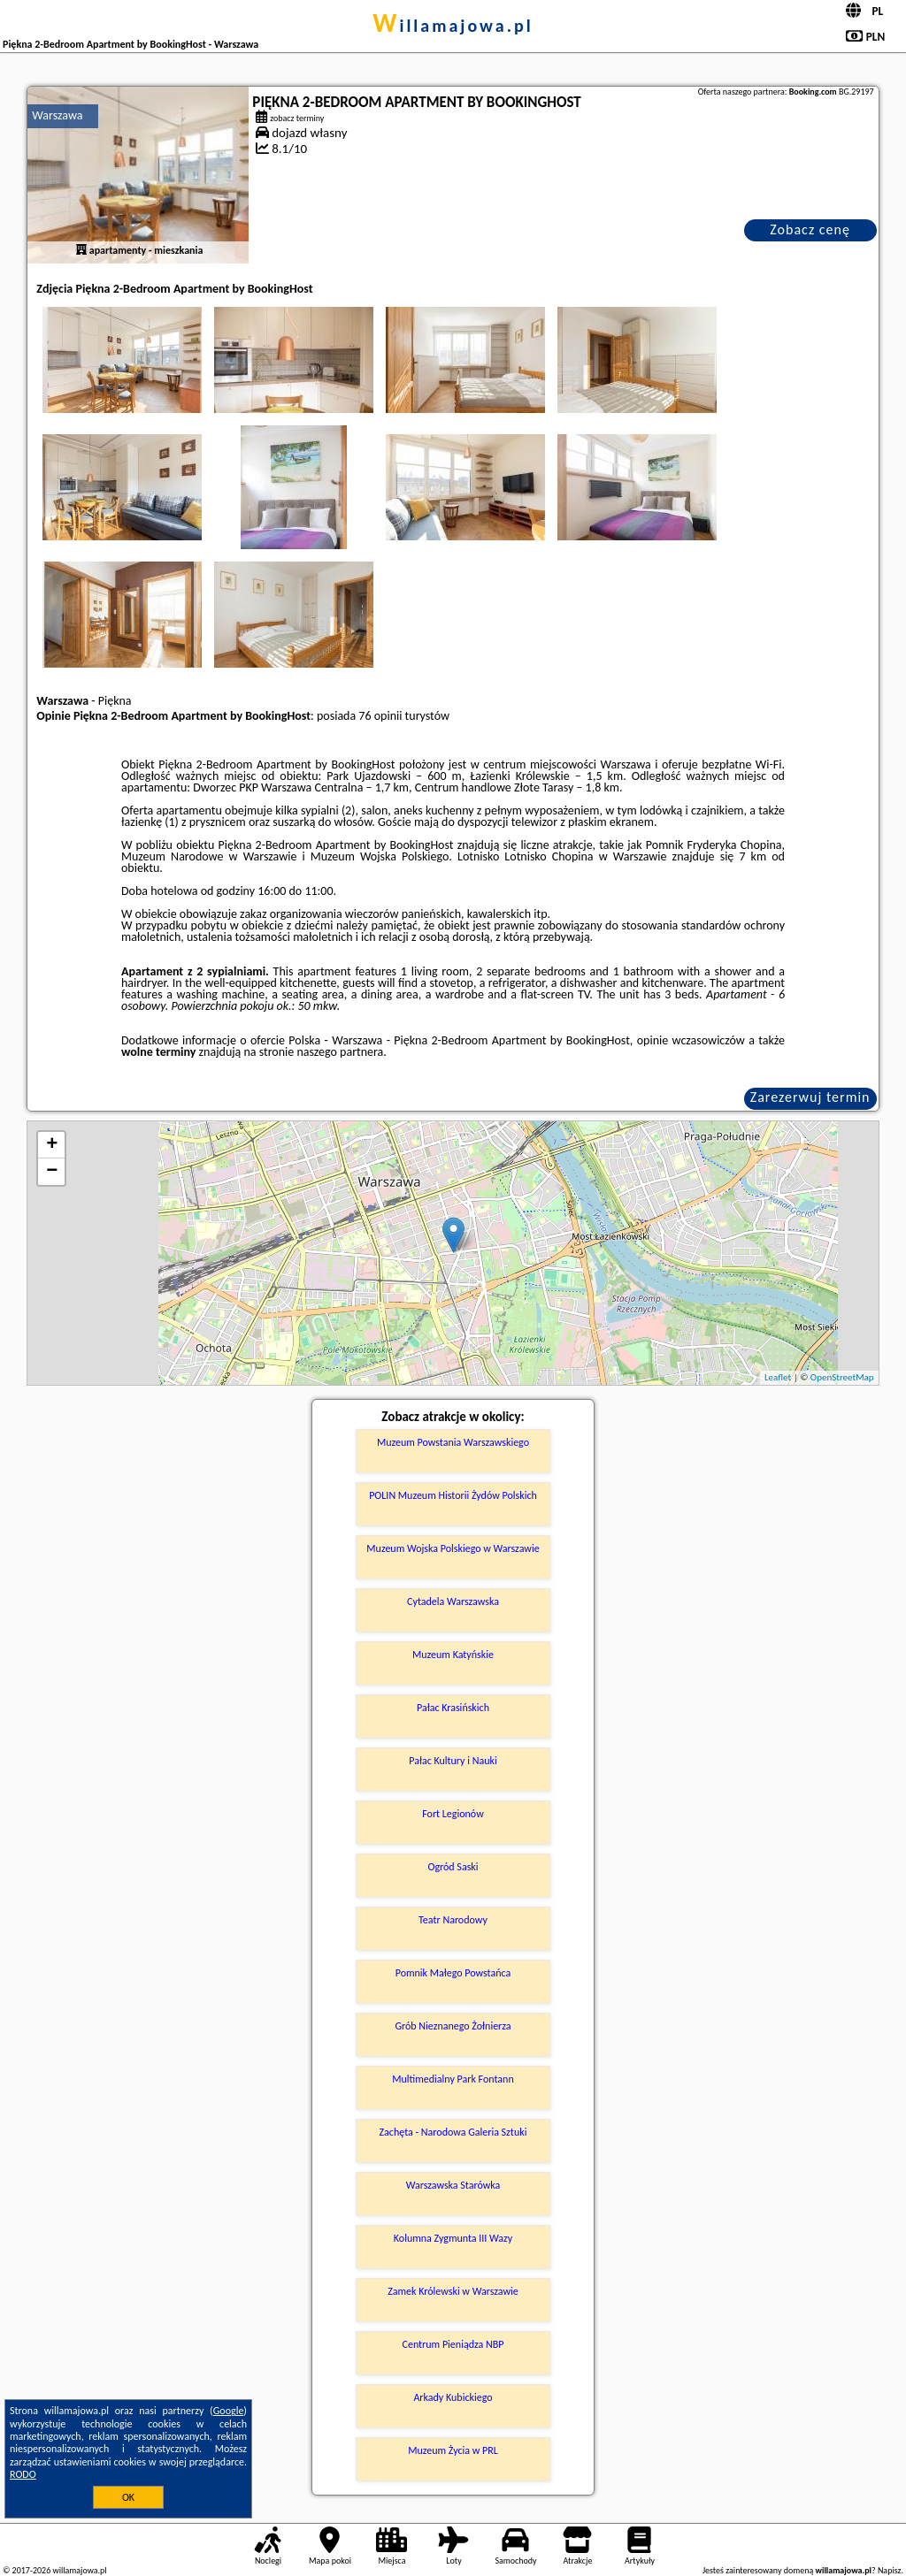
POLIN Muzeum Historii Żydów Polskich (453, 1495)
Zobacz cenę (810, 229)
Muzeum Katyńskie (453, 1654)
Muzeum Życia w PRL (453, 2450)
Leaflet (777, 1377)
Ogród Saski (452, 1867)
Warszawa (57, 115)
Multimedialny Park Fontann (453, 2079)
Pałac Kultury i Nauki (453, 1760)
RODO (23, 2474)
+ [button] (52, 1145)
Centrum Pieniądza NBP (453, 2344)
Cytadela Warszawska (453, 1601)
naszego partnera (339, 1051)
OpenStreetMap (842, 1377)
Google (228, 2410)
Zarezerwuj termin (810, 1097)
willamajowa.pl (452, 25)
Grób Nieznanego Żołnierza (453, 2026)
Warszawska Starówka (453, 2185)
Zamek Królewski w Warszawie (453, 2291)
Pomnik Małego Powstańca (453, 1973)
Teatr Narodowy (453, 1920)
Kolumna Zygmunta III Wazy (453, 2238)
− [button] (52, 1171)
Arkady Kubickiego (452, 2397)
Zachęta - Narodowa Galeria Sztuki (453, 2132)
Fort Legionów (453, 1814)
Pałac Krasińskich (453, 1707)
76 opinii (380, 715)
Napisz (890, 2570)
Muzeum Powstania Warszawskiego (453, 1442)
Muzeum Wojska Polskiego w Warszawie (452, 1548)
